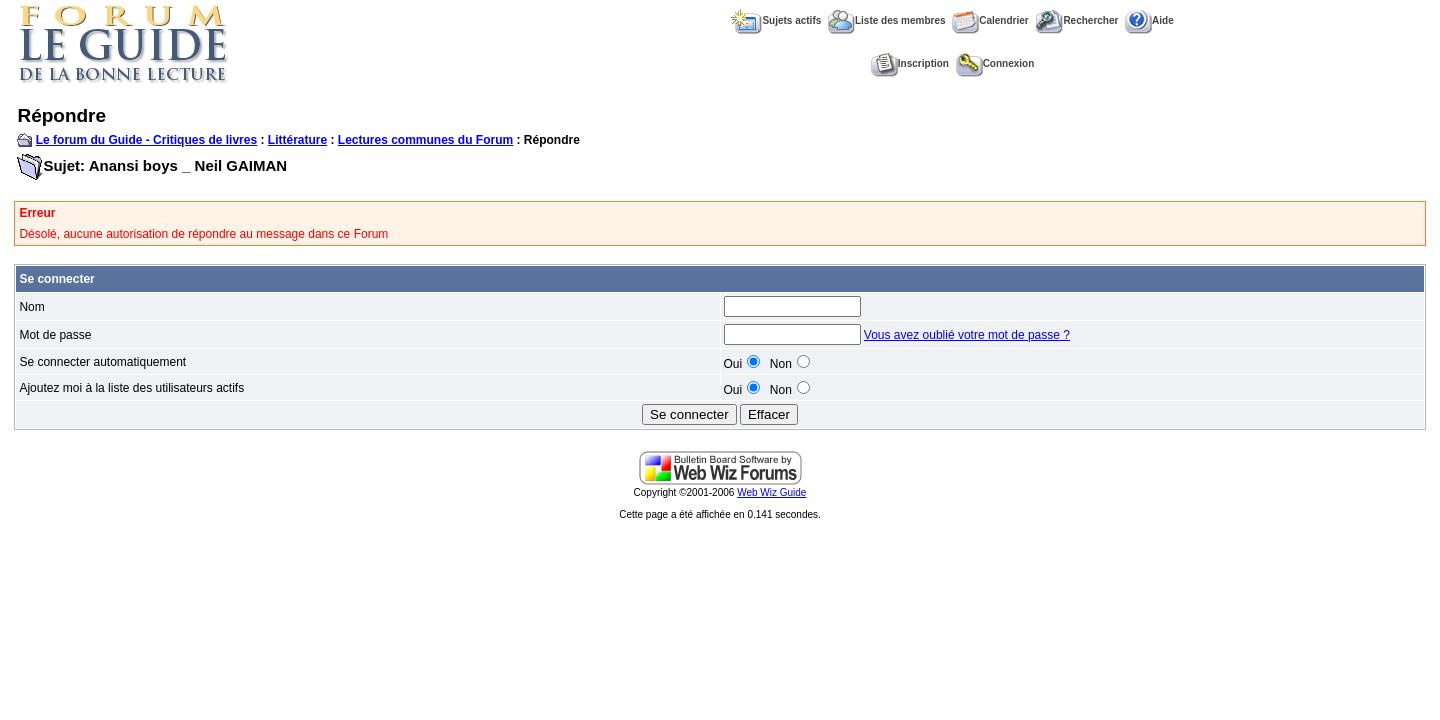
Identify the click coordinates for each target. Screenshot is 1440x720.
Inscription (910, 63)
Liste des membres (887, 20)
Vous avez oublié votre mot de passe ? (967, 335)
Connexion (995, 63)
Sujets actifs (776, 20)
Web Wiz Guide (771, 492)
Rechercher (1076, 20)
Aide (1149, 20)
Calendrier (990, 20)
